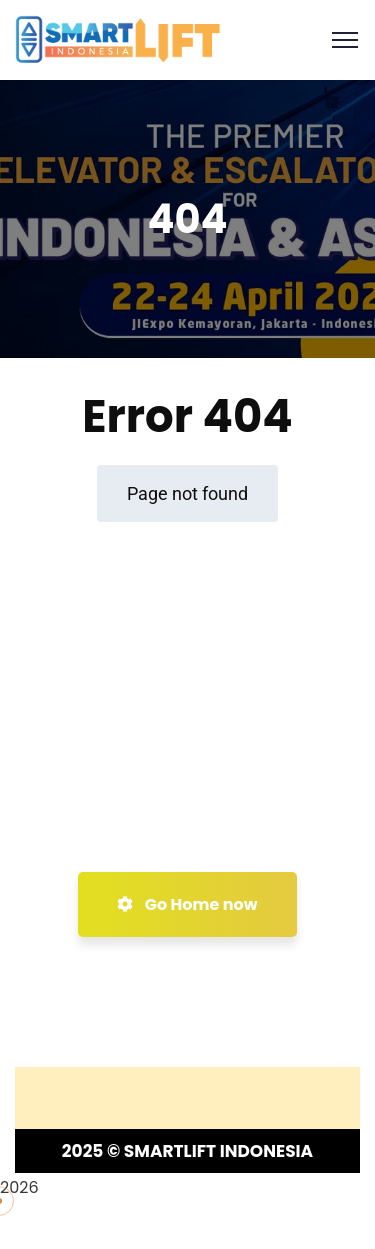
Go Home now (187, 904)
